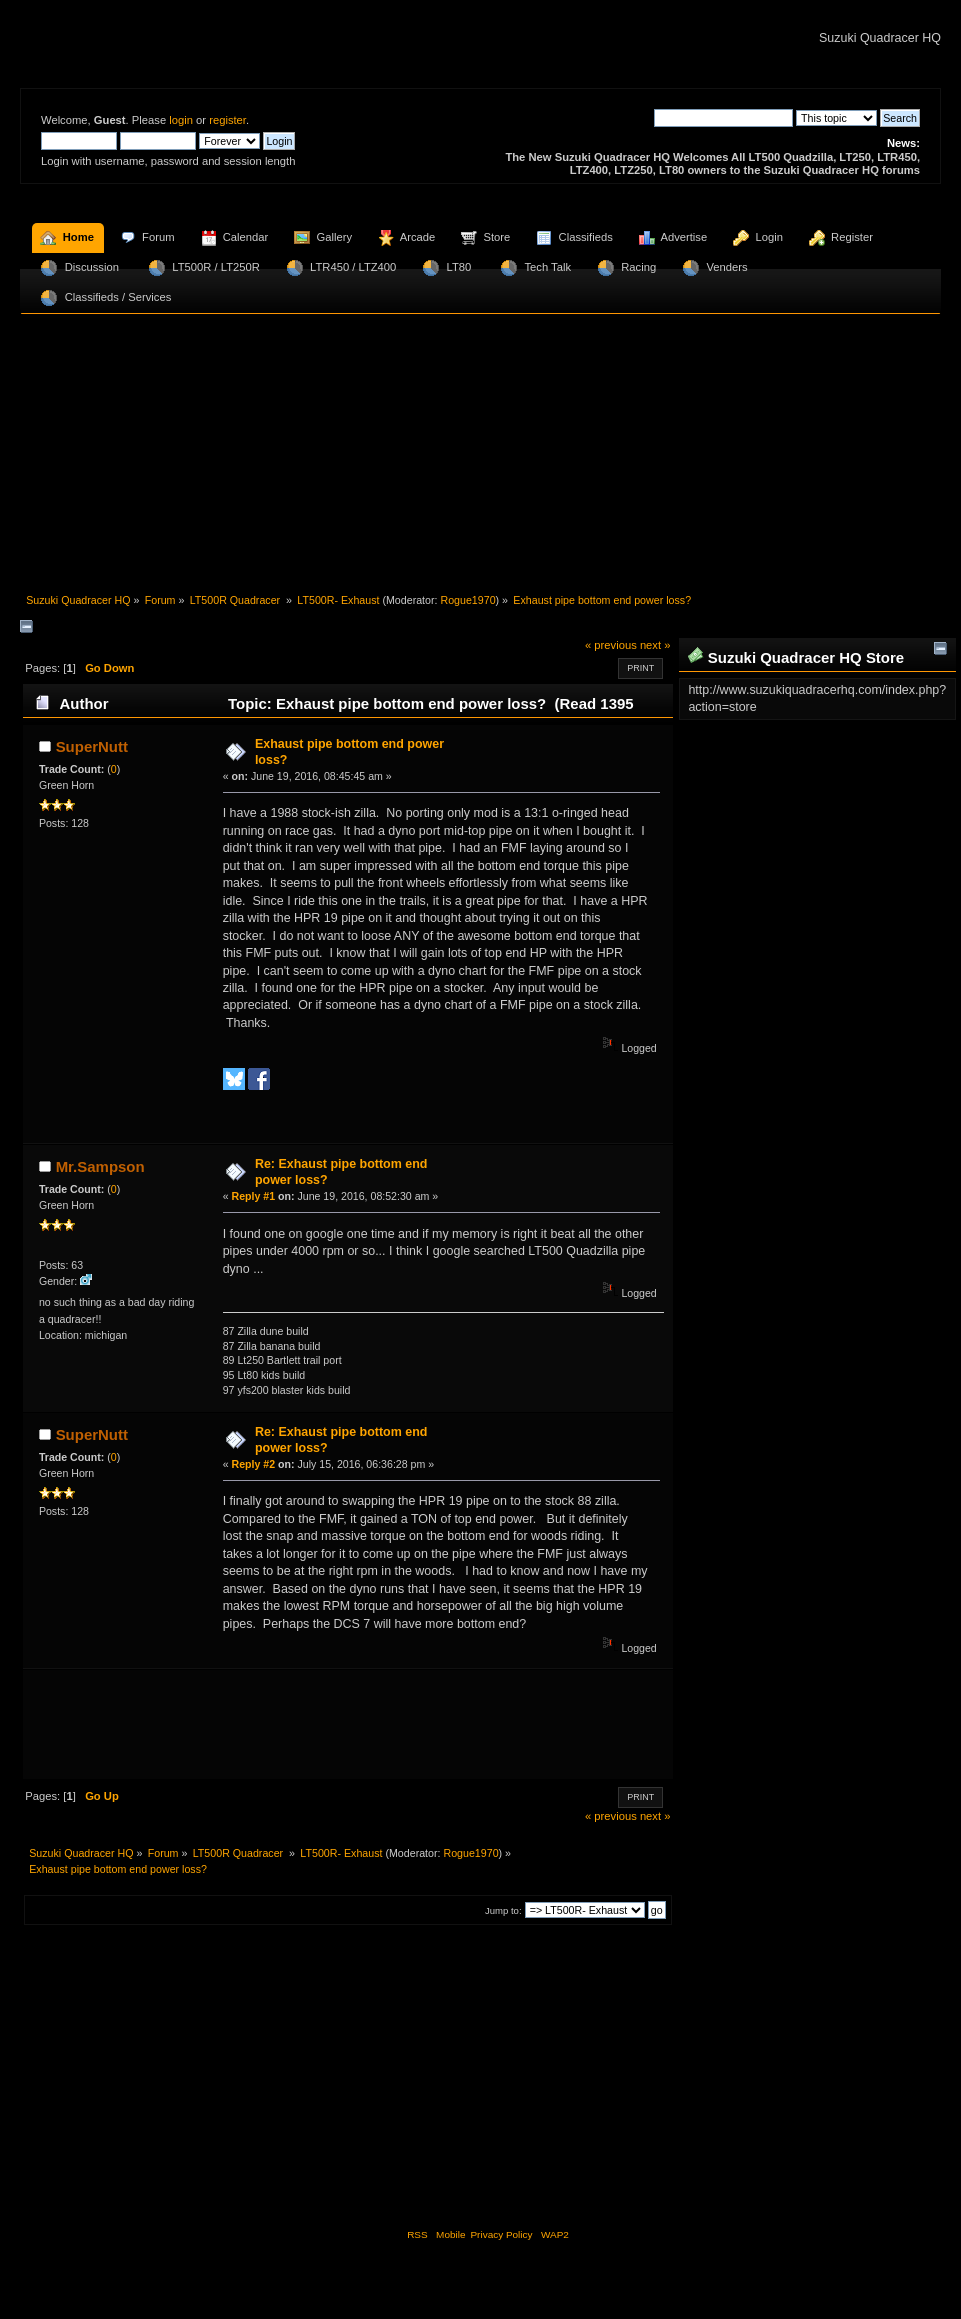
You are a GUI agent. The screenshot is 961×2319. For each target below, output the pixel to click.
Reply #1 (254, 1196)
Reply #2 (254, 1464)
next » (655, 645)
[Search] (723, 118)
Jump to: (503, 1910)
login (181, 120)
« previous (611, 645)
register (227, 120)
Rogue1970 (467, 600)
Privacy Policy (501, 2234)
